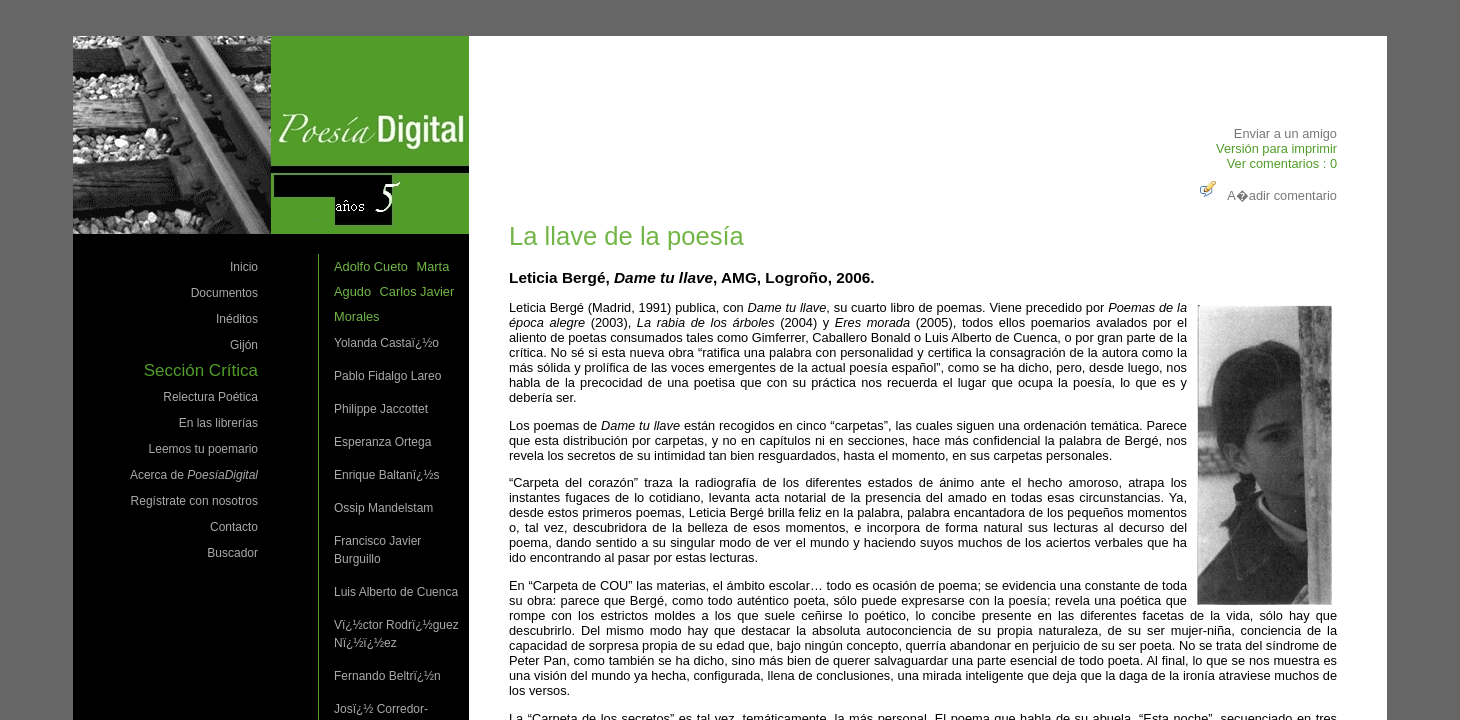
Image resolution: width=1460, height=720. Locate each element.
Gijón (244, 345)
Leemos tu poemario (203, 449)
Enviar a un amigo (1285, 133)
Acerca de (194, 475)
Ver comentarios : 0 (1282, 163)
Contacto (234, 527)
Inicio (244, 267)
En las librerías (218, 423)
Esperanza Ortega (382, 442)
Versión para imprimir (1276, 148)
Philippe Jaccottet (381, 409)
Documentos (224, 293)
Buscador (232, 553)
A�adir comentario (1266, 195)
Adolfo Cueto (371, 266)
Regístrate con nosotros (194, 501)
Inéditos (237, 319)
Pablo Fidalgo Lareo (387, 376)
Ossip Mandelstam (383, 508)
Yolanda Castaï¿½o (386, 343)
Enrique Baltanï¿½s (386, 475)
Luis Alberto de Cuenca (396, 592)
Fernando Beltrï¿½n (387, 676)
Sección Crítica (201, 370)
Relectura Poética (210, 397)
